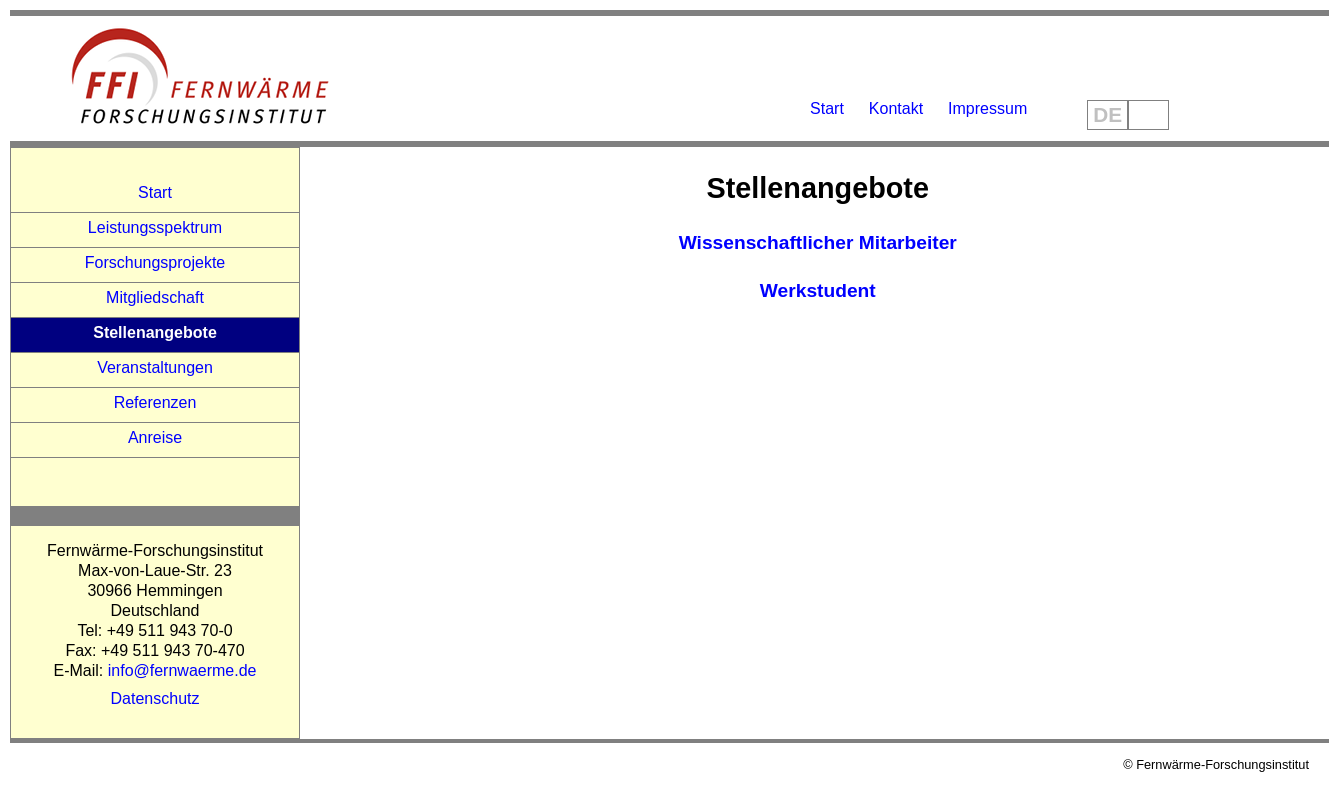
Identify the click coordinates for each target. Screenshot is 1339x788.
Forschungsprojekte (155, 262)
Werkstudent (818, 290)
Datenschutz (155, 698)
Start (827, 108)
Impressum (987, 108)
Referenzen (155, 402)
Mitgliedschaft (155, 297)
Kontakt (896, 108)
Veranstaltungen (155, 367)
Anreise (155, 437)
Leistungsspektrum (155, 227)
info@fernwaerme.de (182, 670)
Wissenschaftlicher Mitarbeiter (818, 242)
